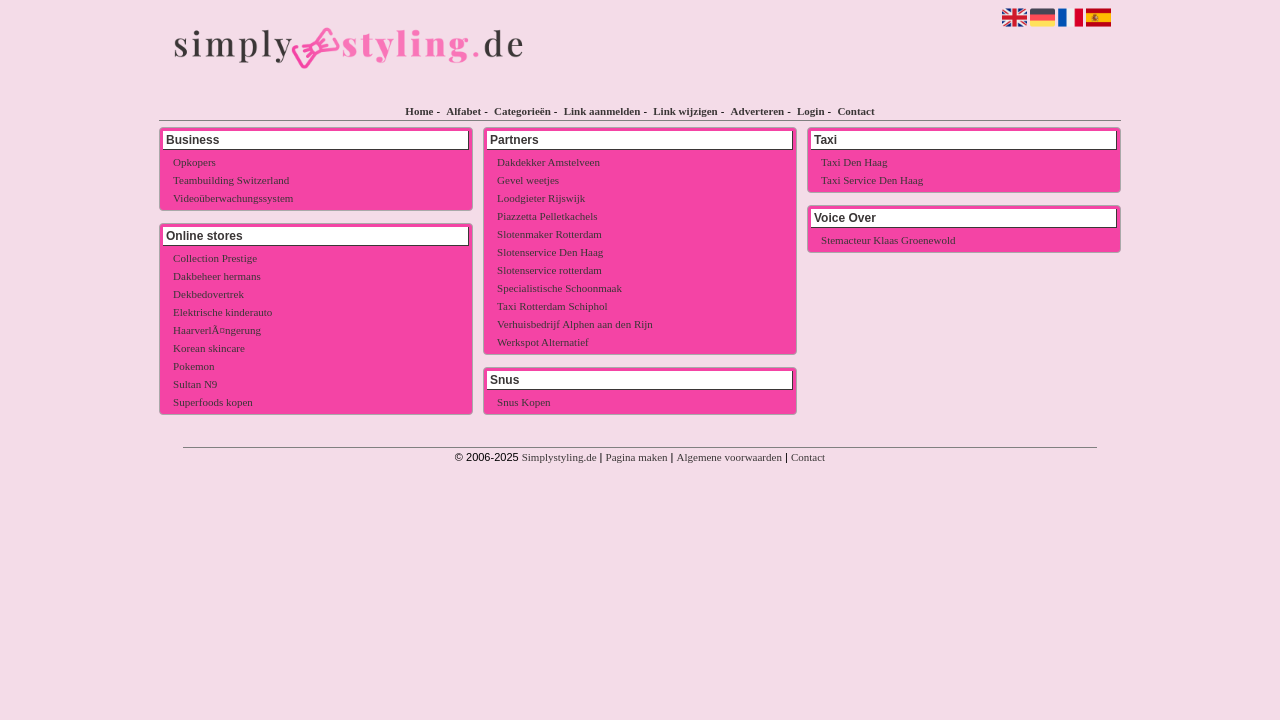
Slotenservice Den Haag (550, 252)
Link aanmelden (602, 111)
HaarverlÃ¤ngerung (217, 330)
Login (811, 111)
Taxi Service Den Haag (872, 180)
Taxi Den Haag (854, 162)
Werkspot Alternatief (543, 342)
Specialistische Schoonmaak (559, 288)
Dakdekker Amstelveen (548, 162)
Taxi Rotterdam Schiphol (552, 306)
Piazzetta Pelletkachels (547, 216)
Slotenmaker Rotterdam (549, 234)
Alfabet (463, 111)
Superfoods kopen (213, 402)
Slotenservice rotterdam (549, 270)
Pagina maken (637, 457)
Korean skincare (209, 348)
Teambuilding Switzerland (231, 180)
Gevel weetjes (528, 180)
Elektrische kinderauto (222, 312)
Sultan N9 (195, 384)
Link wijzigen (685, 111)
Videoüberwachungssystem (233, 198)
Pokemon (194, 366)
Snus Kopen (523, 402)
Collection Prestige (215, 258)
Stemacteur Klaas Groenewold (888, 240)
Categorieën (522, 111)
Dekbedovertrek (208, 294)
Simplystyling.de (559, 457)
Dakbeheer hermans (217, 276)
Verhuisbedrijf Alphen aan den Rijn (575, 324)
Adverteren (758, 111)
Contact (855, 111)
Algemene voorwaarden (729, 457)
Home (419, 111)
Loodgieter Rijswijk (541, 198)
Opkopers (194, 162)
